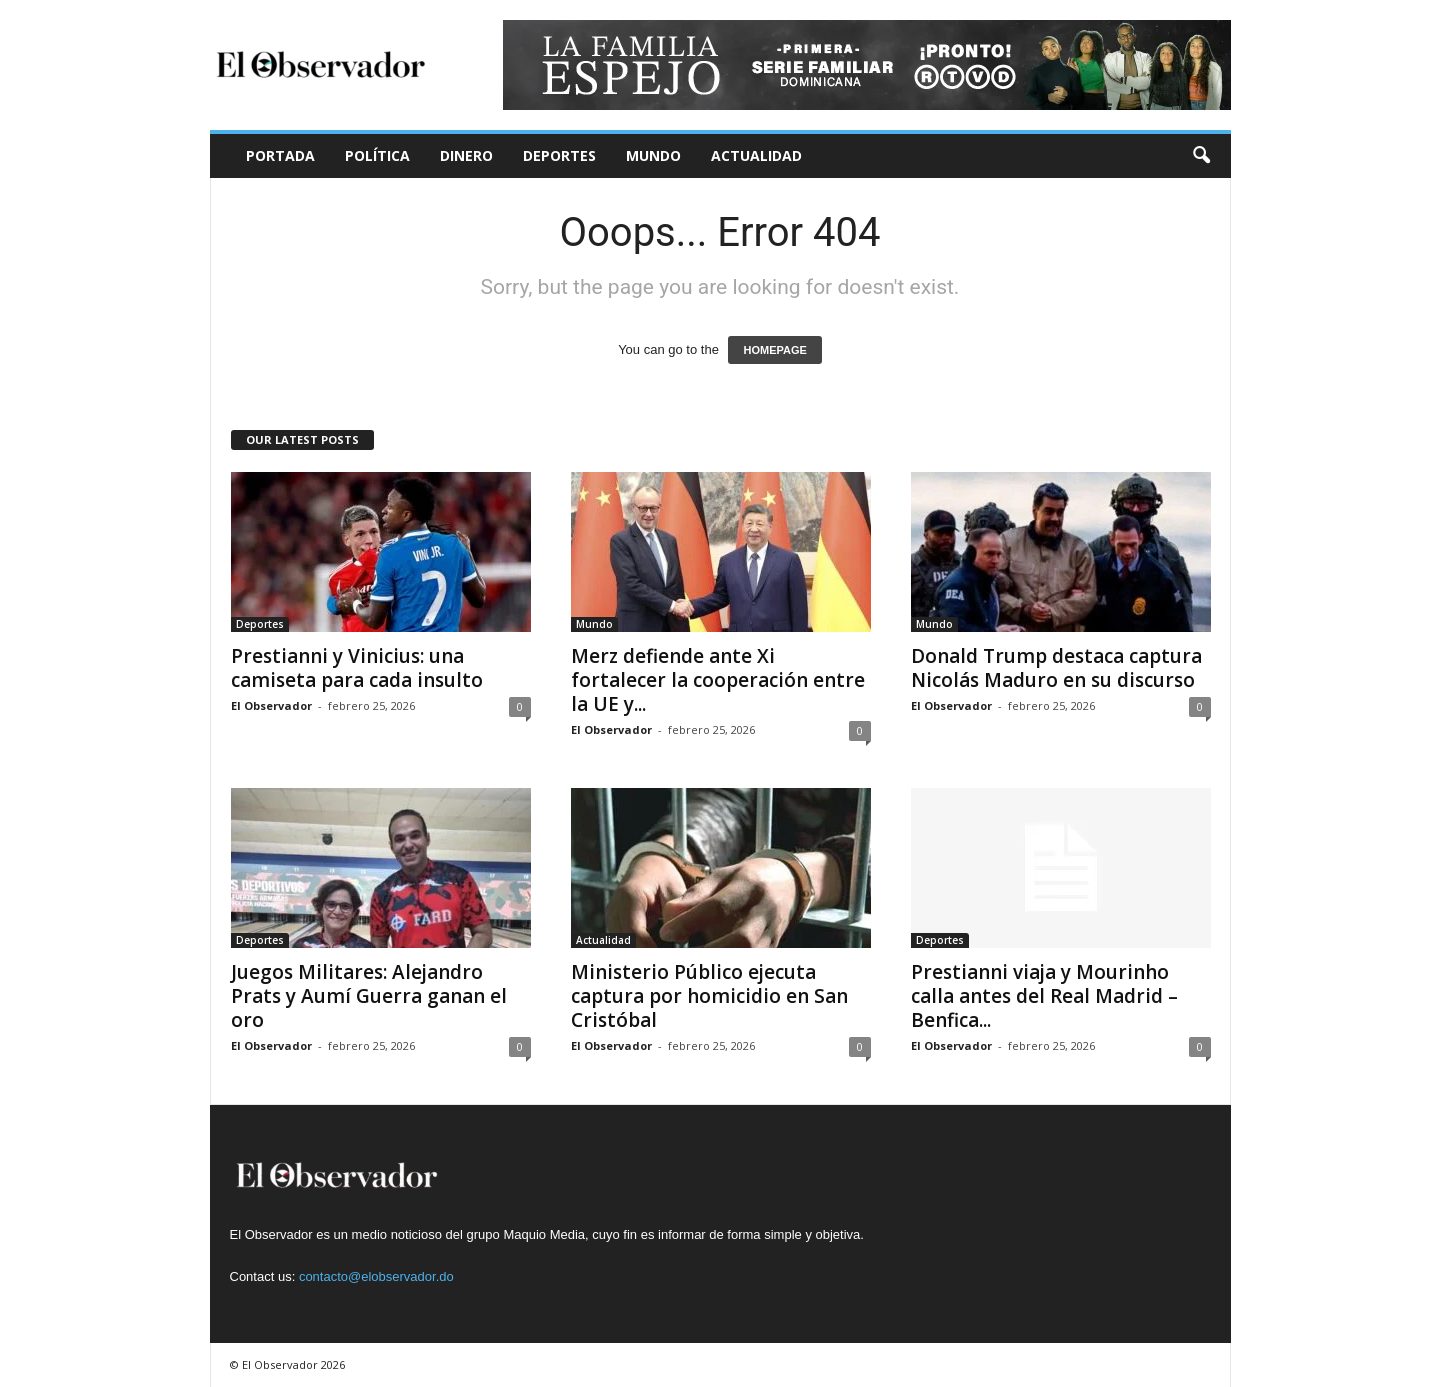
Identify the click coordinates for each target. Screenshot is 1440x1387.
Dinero (466, 155)
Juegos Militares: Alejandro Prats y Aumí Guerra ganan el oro (369, 996)
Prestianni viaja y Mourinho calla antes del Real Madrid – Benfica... (1044, 996)
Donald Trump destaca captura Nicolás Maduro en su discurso (1056, 668)
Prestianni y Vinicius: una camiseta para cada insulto (357, 668)
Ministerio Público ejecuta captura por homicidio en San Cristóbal (709, 996)
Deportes (559, 155)
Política (377, 155)
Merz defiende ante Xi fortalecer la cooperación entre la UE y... (718, 680)
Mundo (653, 155)
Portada (280, 155)
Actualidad (756, 155)
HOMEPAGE (774, 350)
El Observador (271, 705)
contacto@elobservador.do (376, 1276)
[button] (1201, 156)
